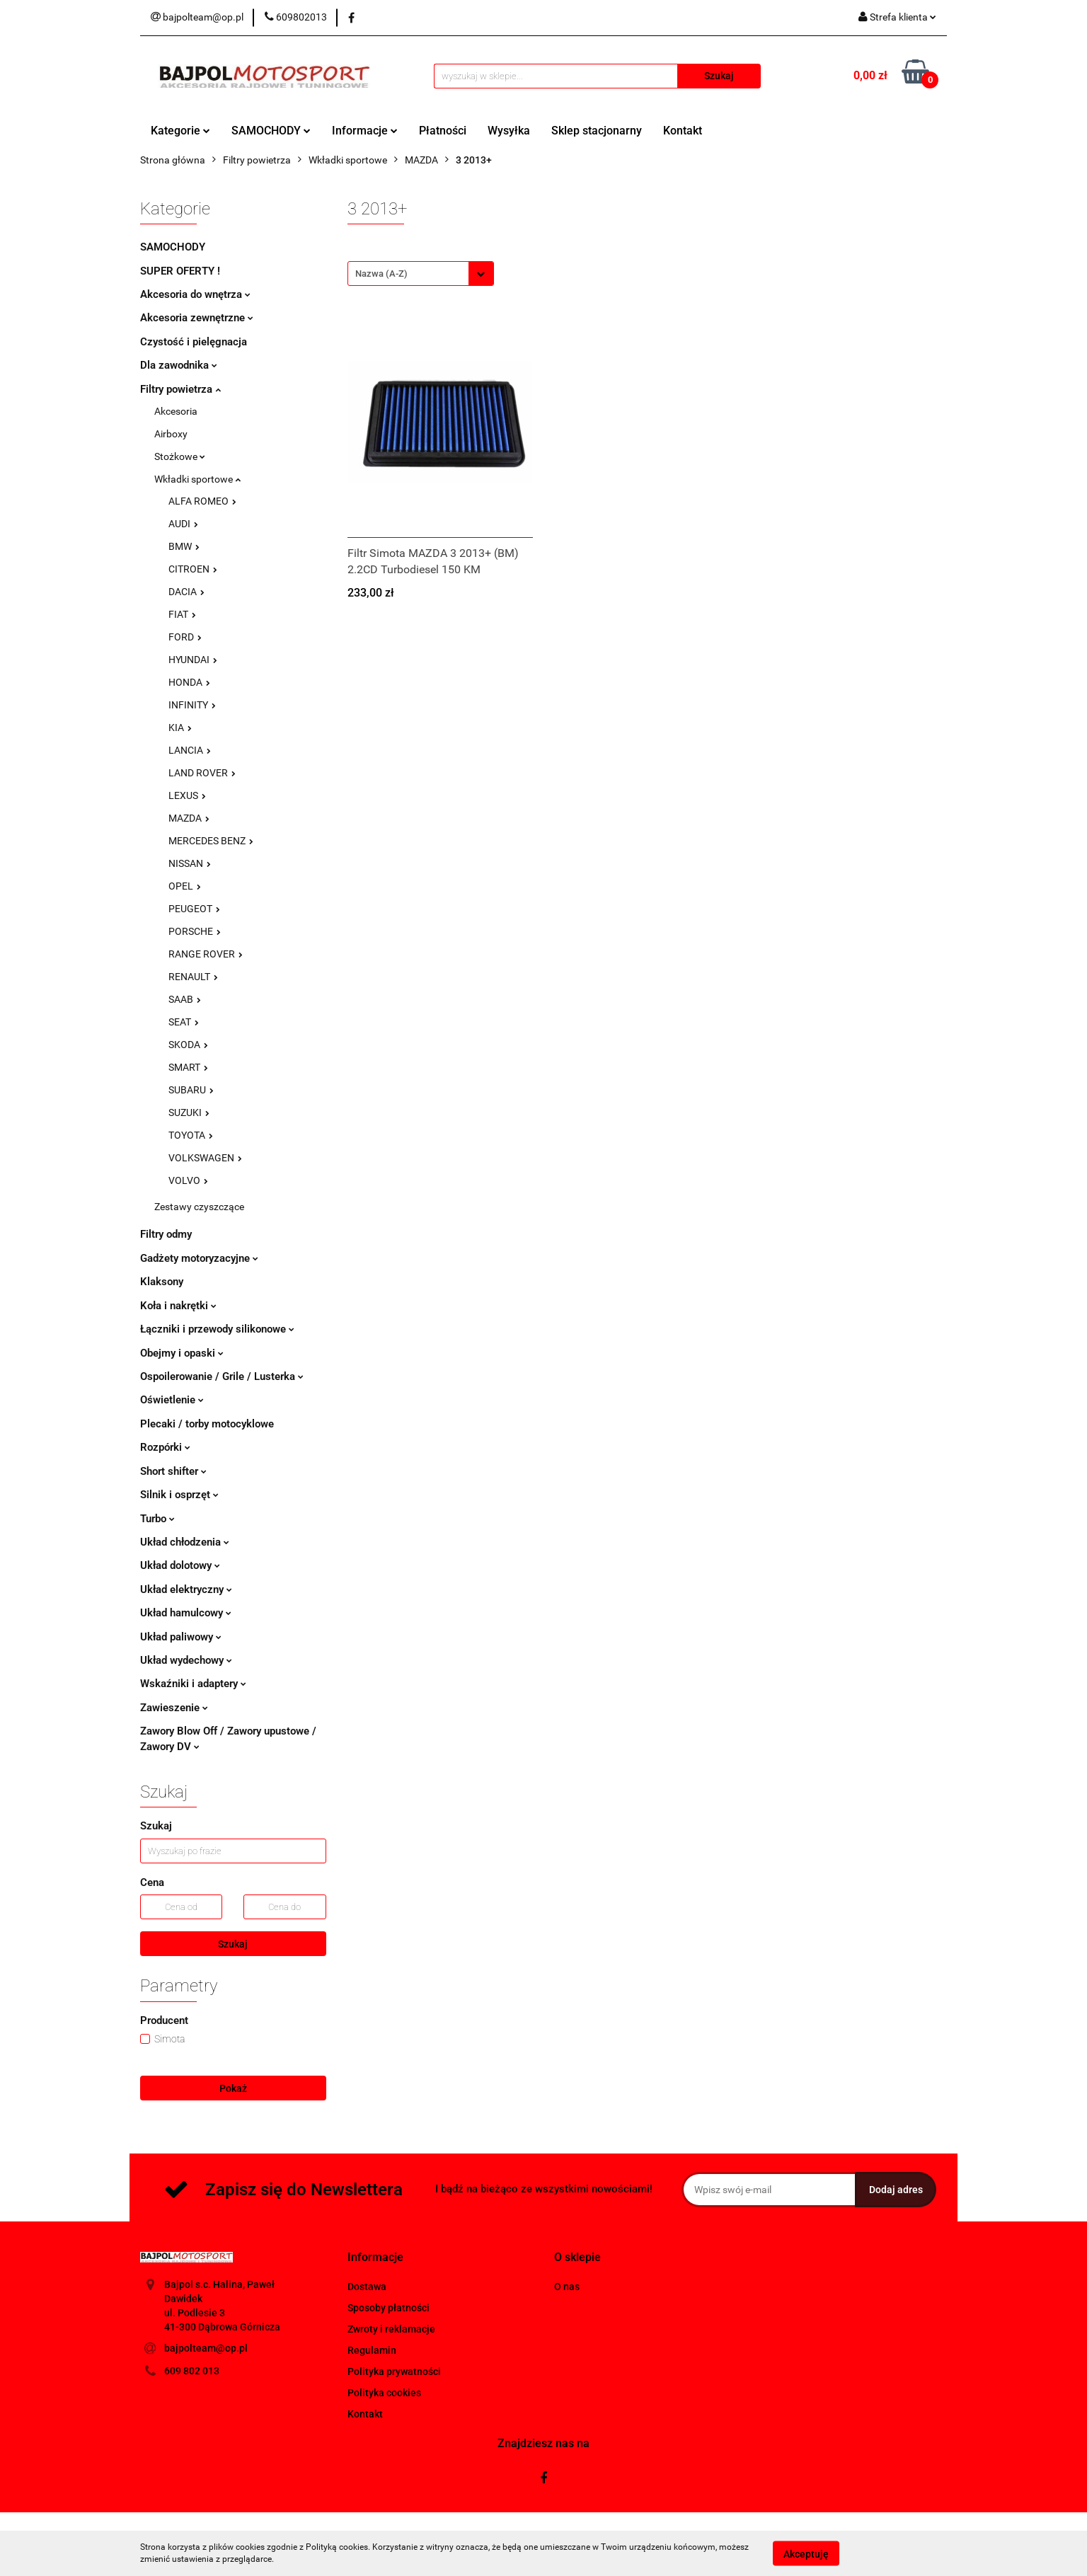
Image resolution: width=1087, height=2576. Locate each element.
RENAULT (193, 976)
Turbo (157, 1518)
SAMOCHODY (271, 130)
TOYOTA (190, 1135)
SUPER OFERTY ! (180, 271)
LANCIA (189, 750)
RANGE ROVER (205, 954)
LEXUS (187, 795)
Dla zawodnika (178, 365)
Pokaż (233, 2088)
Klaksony (161, 1281)
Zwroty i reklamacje (391, 2329)
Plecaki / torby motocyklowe (207, 1424)
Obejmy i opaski (182, 1353)
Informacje (365, 130)
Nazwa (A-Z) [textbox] (381, 273)
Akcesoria (175, 411)
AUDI (183, 523)
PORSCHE (194, 931)
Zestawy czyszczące (199, 1206)
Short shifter (173, 1471)
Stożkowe (179, 456)
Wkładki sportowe (197, 479)
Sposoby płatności (388, 2307)
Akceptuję (806, 2553)
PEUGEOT (194, 908)
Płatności (442, 130)
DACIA (186, 591)
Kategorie (180, 130)
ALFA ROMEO (202, 501)
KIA (180, 727)
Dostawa (366, 2286)
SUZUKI (188, 1112)
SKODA (188, 1044)
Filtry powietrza (180, 389)
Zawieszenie (174, 1707)
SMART (188, 1067)
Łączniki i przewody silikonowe (217, 1329)
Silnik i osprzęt (179, 1494)
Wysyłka (509, 130)
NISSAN (189, 863)
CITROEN (192, 569)
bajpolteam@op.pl (206, 2348)
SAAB (184, 999)
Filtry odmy (166, 1234)
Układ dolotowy (180, 1565)
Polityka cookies (384, 2392)
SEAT (183, 1022)
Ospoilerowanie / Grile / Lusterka (222, 1376)
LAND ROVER (202, 772)
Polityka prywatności (394, 2371)
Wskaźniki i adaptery (193, 1683)
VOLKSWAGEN (205, 1157)
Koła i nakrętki (178, 1305)
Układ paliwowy (181, 1637)
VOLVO (188, 1180)
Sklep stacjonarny (596, 130)
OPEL (184, 886)
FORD (185, 637)
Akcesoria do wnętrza (195, 294)
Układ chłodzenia (184, 1542)
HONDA (189, 682)
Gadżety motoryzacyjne (199, 1258)
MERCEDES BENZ (210, 840)
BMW (184, 546)
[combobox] (420, 273)
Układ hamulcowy (185, 1612)
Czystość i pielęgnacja (193, 341)
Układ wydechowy (186, 1660)
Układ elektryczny (186, 1589)
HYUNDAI (192, 659)
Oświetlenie (172, 1399)
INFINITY (192, 705)
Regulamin (371, 2350)
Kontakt (682, 130)
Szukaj (233, 1944)
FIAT (182, 614)
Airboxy (171, 433)
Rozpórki (165, 1447)
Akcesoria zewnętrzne (196, 317)
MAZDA (188, 818)
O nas (567, 2286)
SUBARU (191, 1090)
